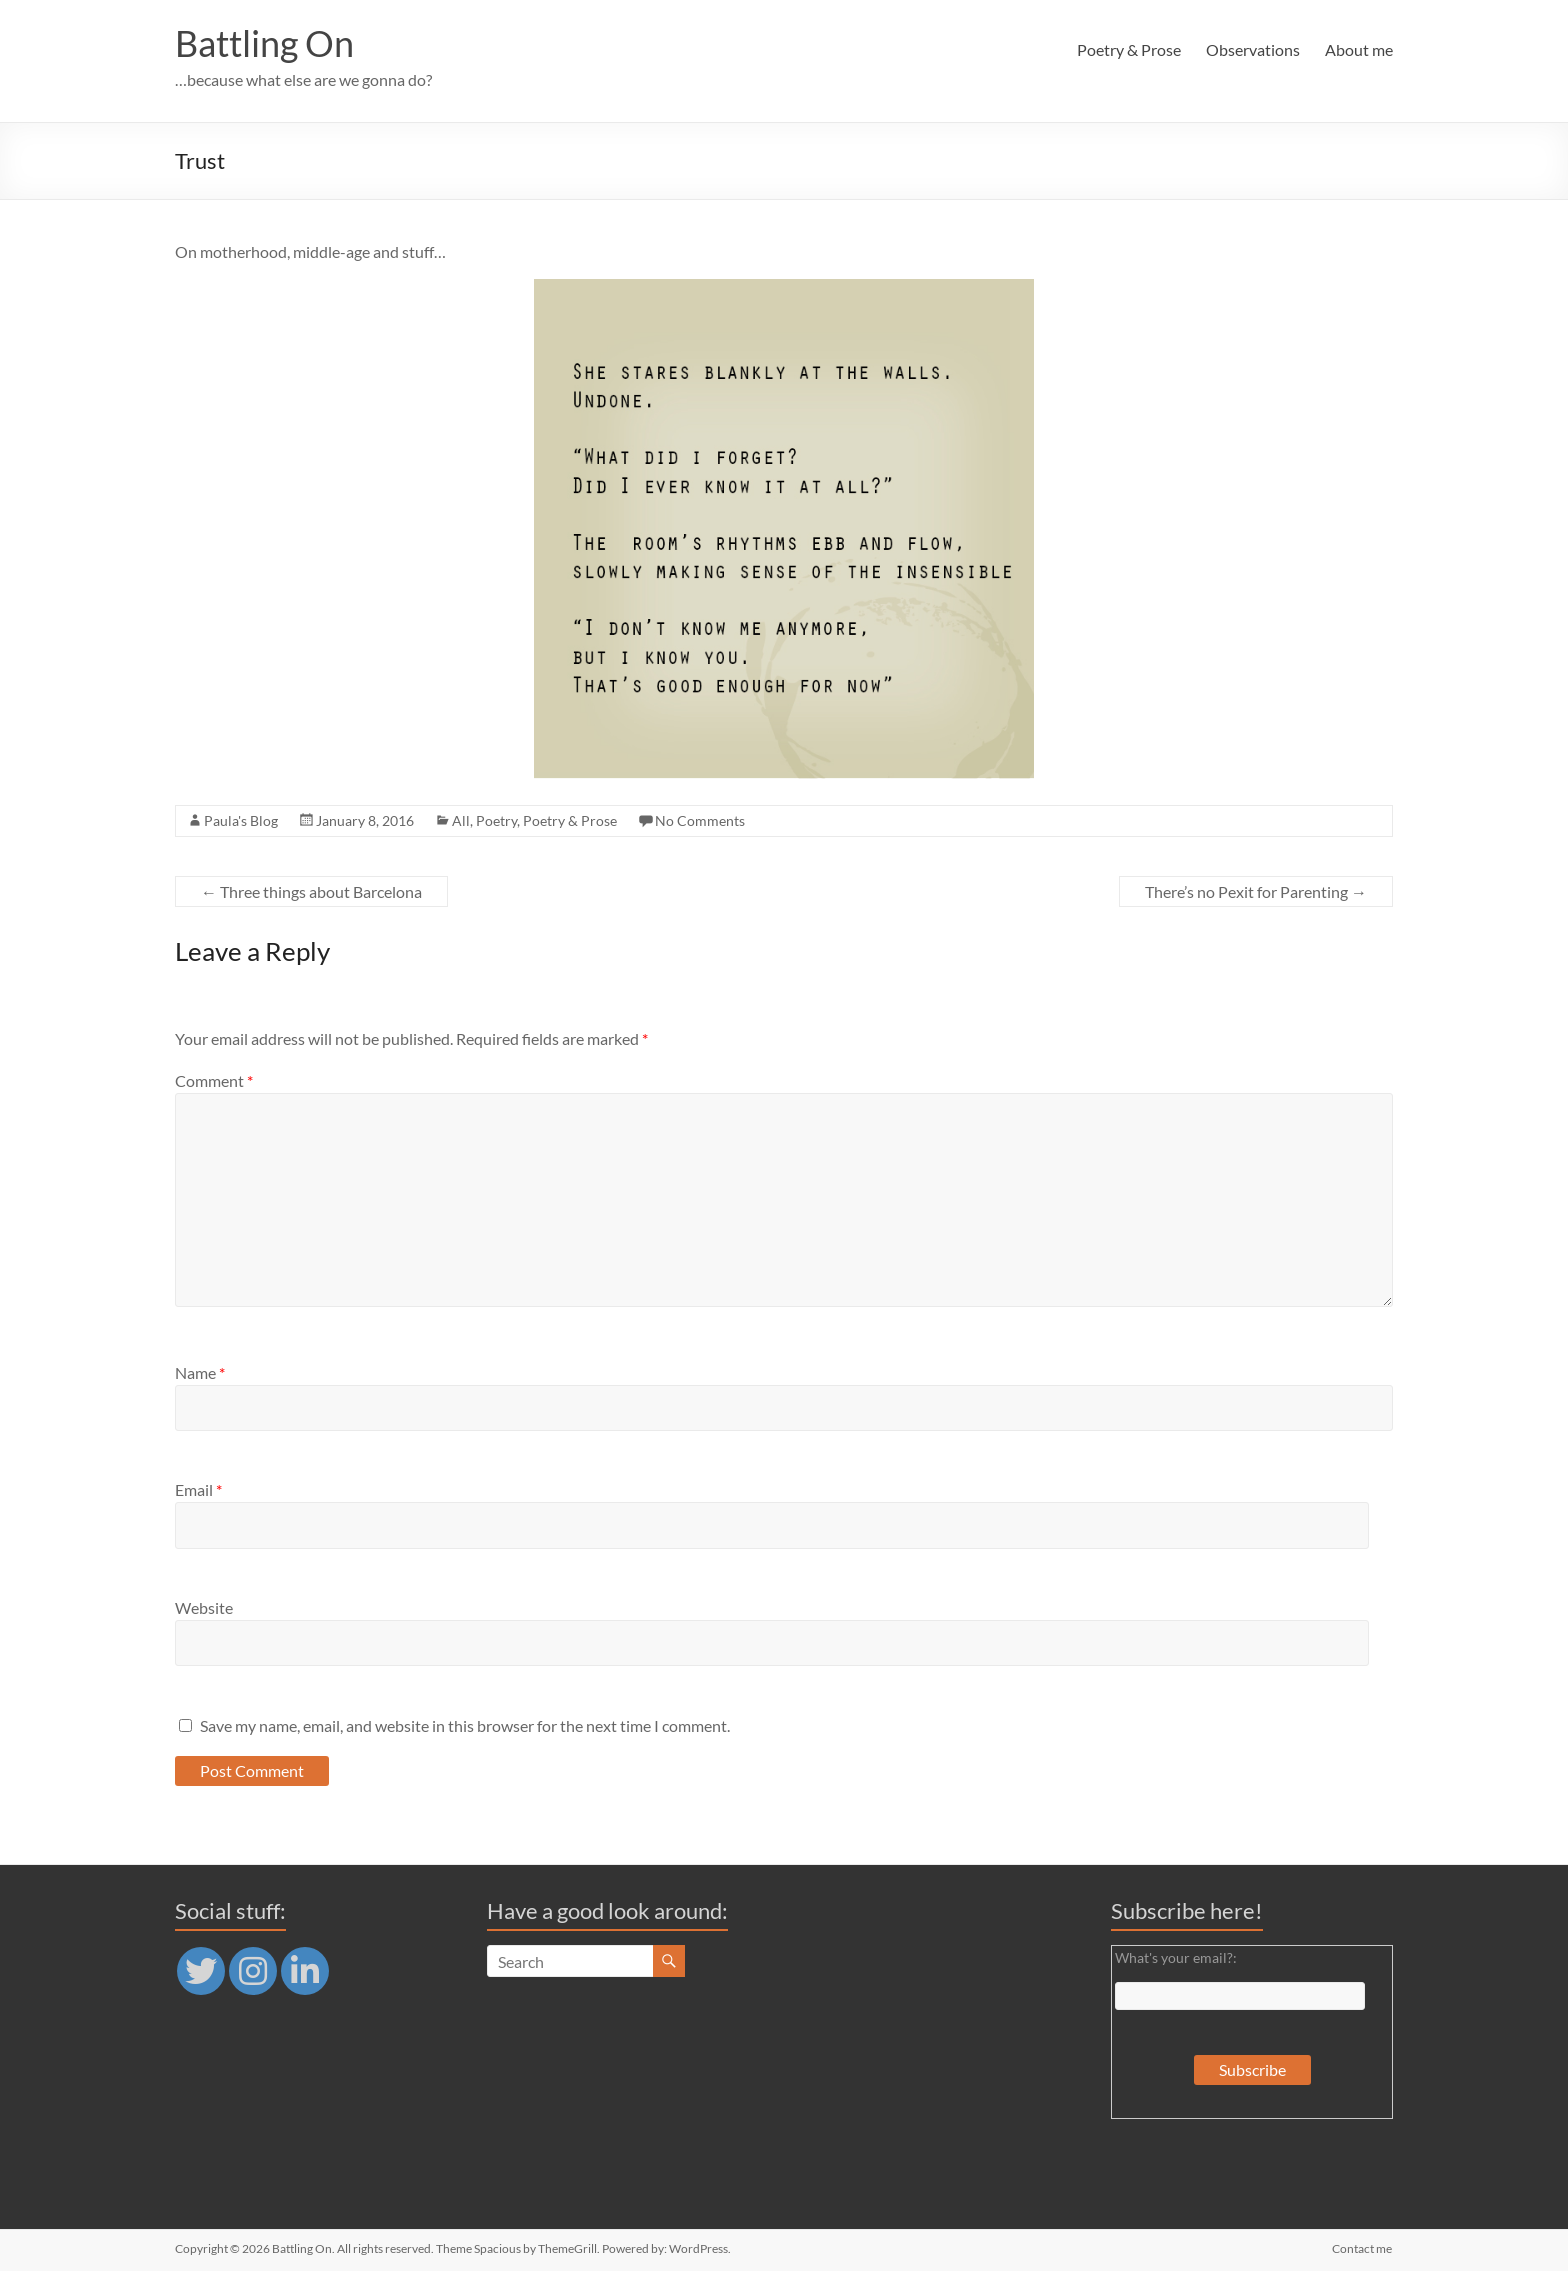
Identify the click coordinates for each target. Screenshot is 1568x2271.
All (461, 820)
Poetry (496, 820)
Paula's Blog (241, 820)
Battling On (264, 43)
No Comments (700, 820)
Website (204, 1607)
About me (1359, 49)
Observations (1253, 49)
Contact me (1363, 2248)
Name (200, 1372)
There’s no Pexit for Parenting (1256, 891)
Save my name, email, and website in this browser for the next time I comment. (465, 1725)
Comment (214, 1080)
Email (198, 1489)
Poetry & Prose (1129, 49)
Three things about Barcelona (311, 891)
